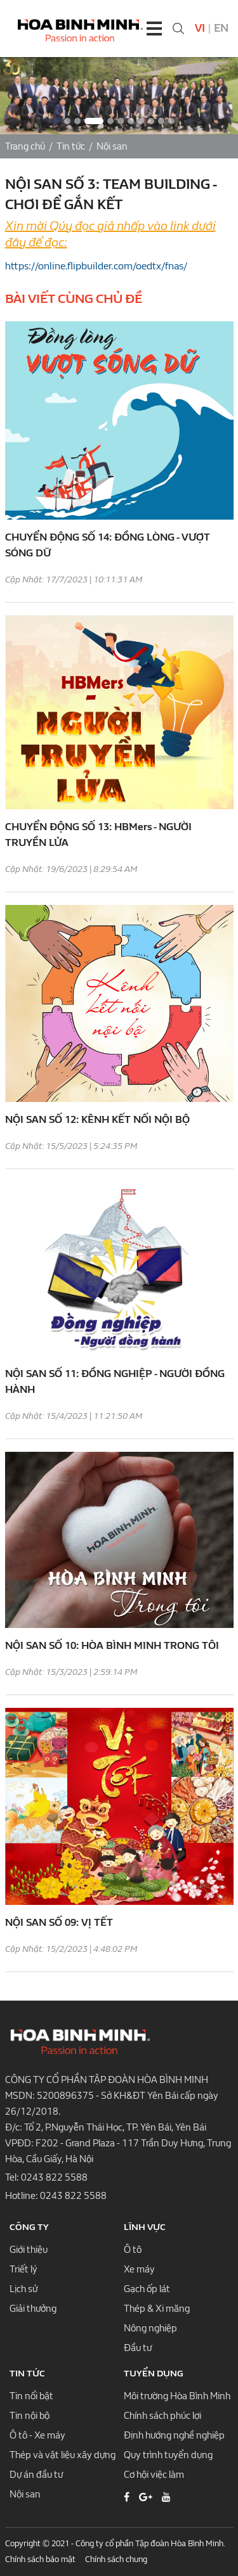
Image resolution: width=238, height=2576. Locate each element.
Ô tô (133, 2249)
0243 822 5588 (54, 2177)
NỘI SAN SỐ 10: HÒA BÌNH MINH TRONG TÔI (112, 1645)
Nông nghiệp (150, 2328)
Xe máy (139, 2269)
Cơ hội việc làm (154, 2474)
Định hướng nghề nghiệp (174, 2435)
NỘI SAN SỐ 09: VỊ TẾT (59, 1922)
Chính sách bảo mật (40, 2559)
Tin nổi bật (31, 2396)
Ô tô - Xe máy (37, 2435)
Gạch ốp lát (147, 2289)
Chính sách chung (116, 2559)
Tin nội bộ (30, 2415)
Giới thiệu (29, 2249)
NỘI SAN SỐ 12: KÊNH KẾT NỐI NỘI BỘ (97, 1119)
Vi (200, 28)
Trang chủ (25, 146)
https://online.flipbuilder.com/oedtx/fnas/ (96, 266)
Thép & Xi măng (157, 2308)
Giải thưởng (33, 2308)
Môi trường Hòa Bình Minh (177, 2396)
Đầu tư (138, 2348)
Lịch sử (23, 2289)
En (221, 28)
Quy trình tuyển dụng (168, 2455)
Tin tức (70, 146)
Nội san (112, 146)
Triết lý (23, 2269)
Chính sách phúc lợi (162, 2415)
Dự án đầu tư (36, 2474)
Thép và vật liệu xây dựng (63, 2455)
